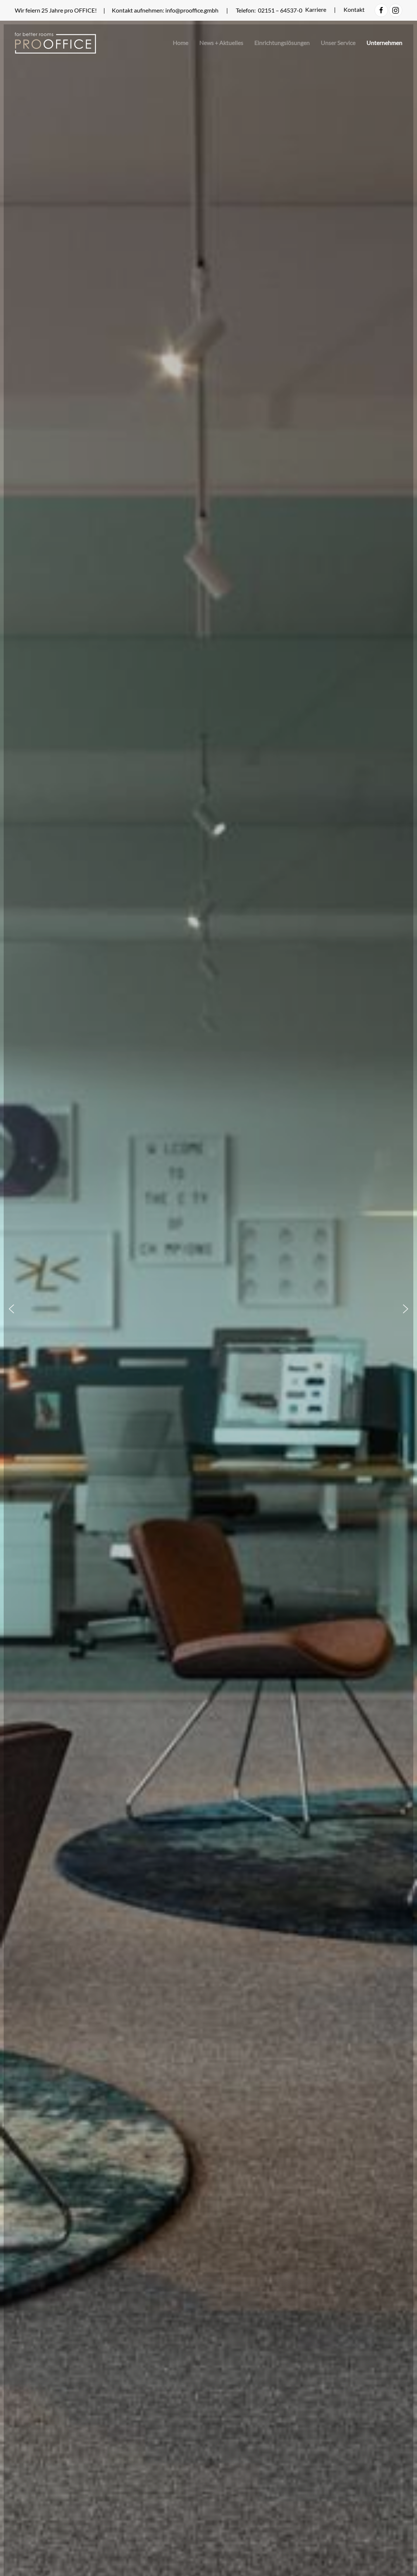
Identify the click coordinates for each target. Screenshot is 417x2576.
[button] (11, 1309)
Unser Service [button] (338, 42)
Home (180, 42)
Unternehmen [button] (384, 42)
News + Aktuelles (221, 42)
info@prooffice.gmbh (191, 10)
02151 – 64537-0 (280, 10)
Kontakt (354, 9)
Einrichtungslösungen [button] (282, 42)
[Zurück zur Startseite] (55, 43)
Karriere (315, 9)
